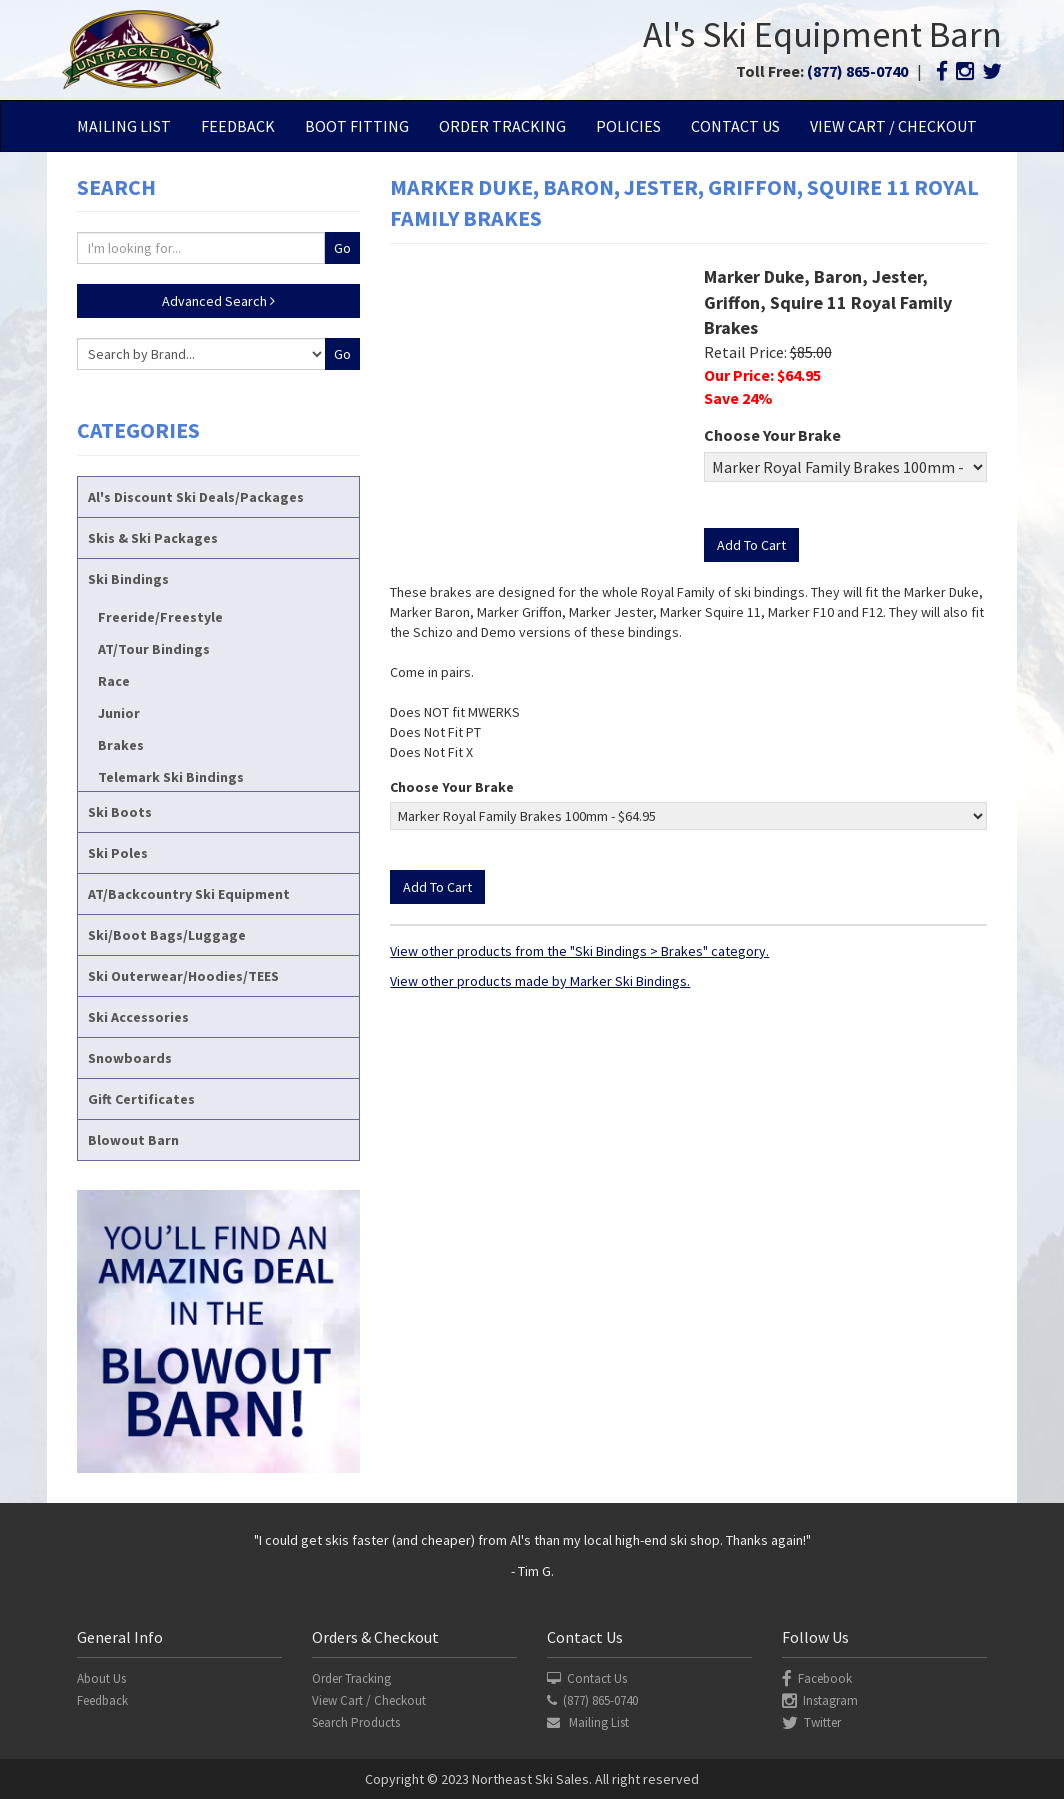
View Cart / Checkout (893, 126)
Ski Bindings (128, 579)
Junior (119, 713)
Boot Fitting (357, 126)
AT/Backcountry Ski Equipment (189, 894)
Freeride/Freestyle (160, 617)
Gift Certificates (141, 1099)
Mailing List (124, 126)
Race (114, 681)
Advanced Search (218, 301)
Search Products (356, 1722)
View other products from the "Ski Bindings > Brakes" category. (579, 951)
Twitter (811, 1722)
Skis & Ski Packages (153, 538)
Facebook (817, 1678)
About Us (101, 1678)
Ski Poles (118, 853)
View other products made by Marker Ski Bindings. (540, 981)
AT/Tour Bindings (154, 649)
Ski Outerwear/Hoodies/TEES (183, 976)
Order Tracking (502, 126)
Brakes (121, 745)
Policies (628, 126)
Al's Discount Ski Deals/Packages (196, 497)
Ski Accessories (138, 1017)
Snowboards (130, 1058)
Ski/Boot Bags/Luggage (167, 935)
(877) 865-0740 (857, 71)
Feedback (238, 126)
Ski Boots (120, 812)
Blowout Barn (133, 1140)
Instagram (820, 1700)
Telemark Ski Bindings (171, 777)
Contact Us (735, 126)
